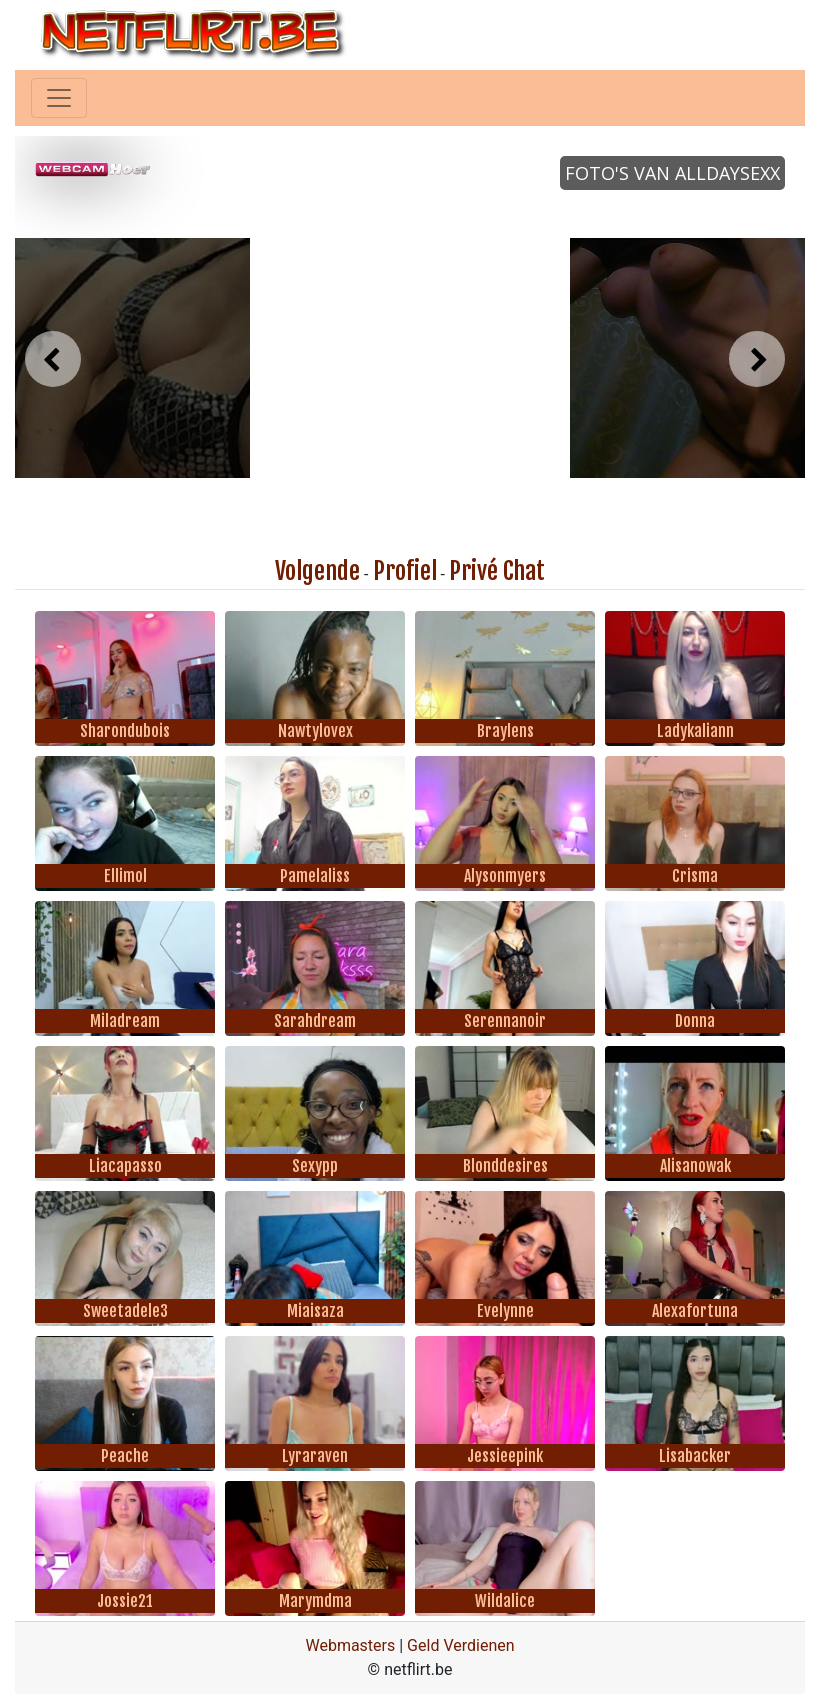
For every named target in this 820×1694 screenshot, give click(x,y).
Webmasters (350, 1645)
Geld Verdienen (460, 1645)
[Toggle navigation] (59, 98)
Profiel (405, 571)
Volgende (317, 571)
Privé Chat (497, 571)
